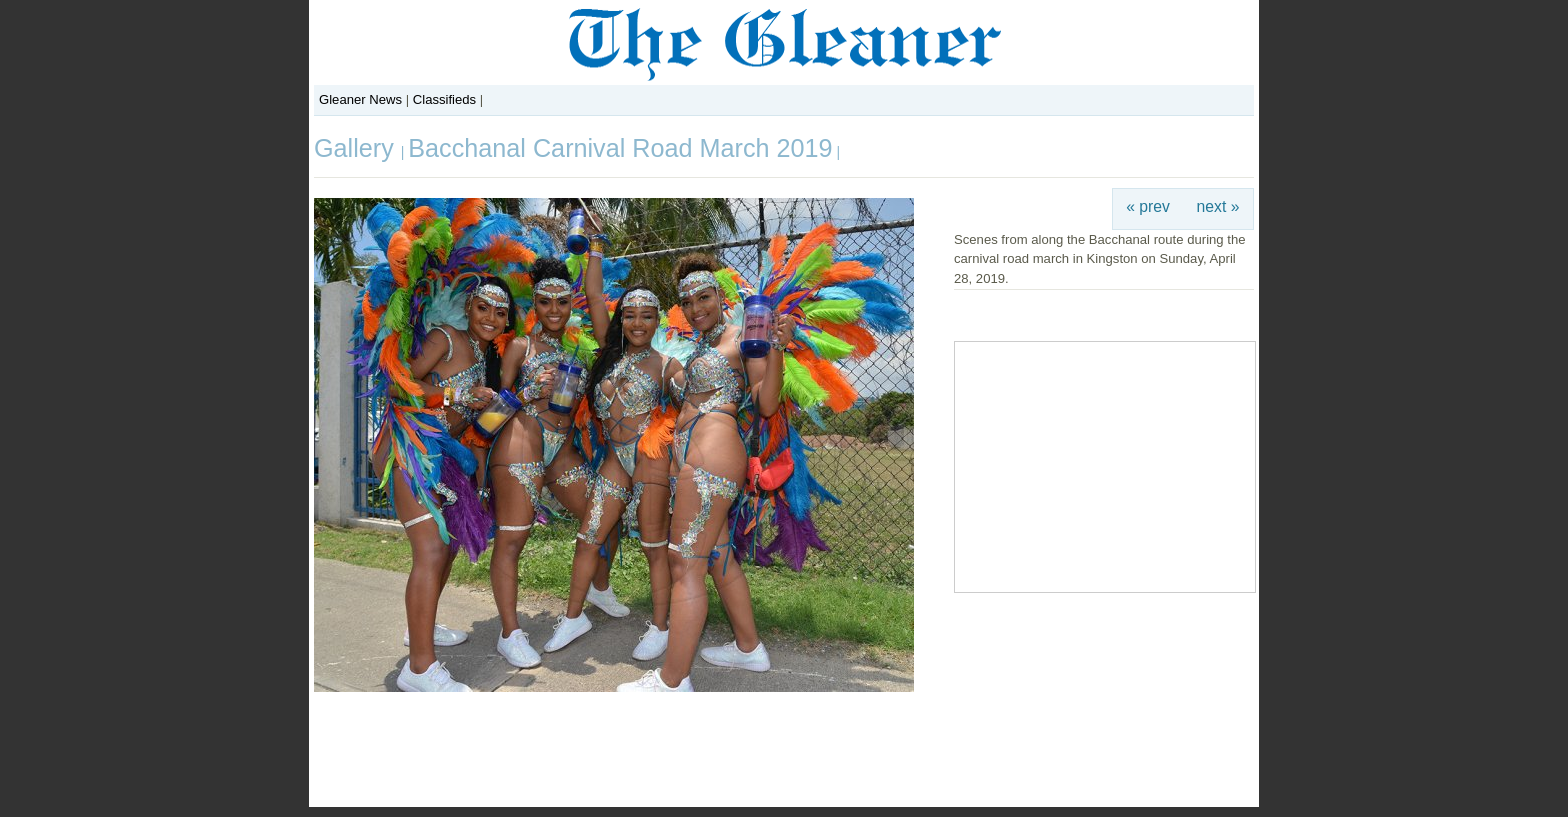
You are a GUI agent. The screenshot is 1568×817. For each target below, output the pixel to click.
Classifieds (444, 99)
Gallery (357, 148)
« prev (1148, 206)
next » (1218, 206)
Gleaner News (360, 99)
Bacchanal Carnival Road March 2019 (620, 148)
